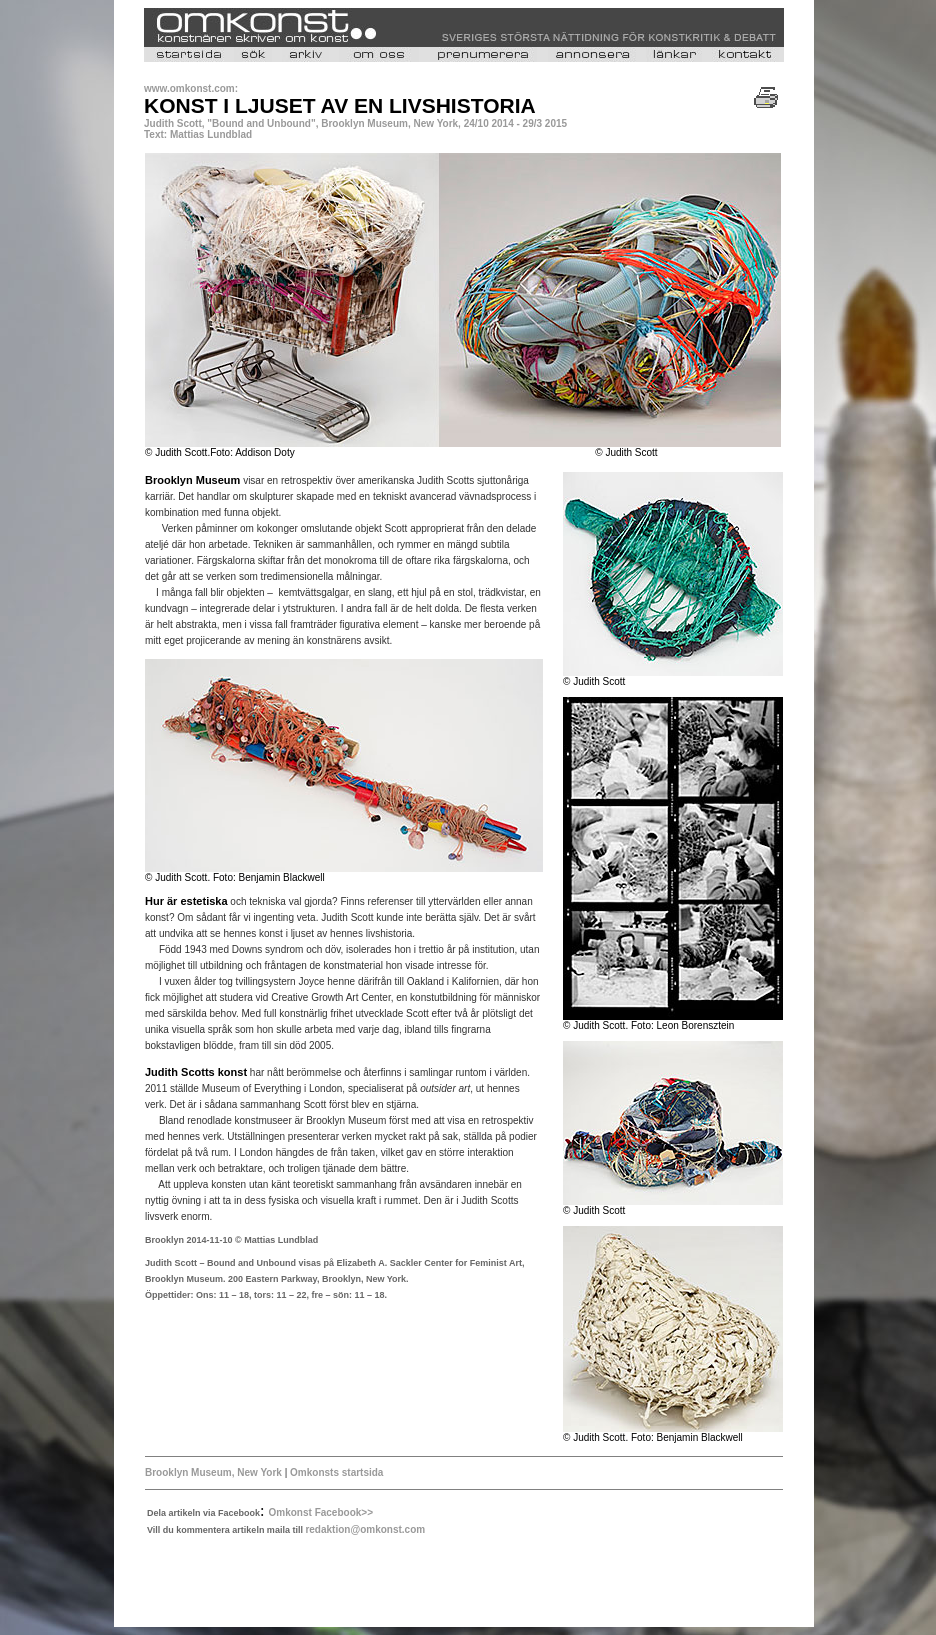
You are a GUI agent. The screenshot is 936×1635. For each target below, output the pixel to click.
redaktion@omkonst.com (365, 1529)
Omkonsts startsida (335, 1472)
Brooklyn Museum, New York (213, 1472)
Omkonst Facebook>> (321, 1512)
